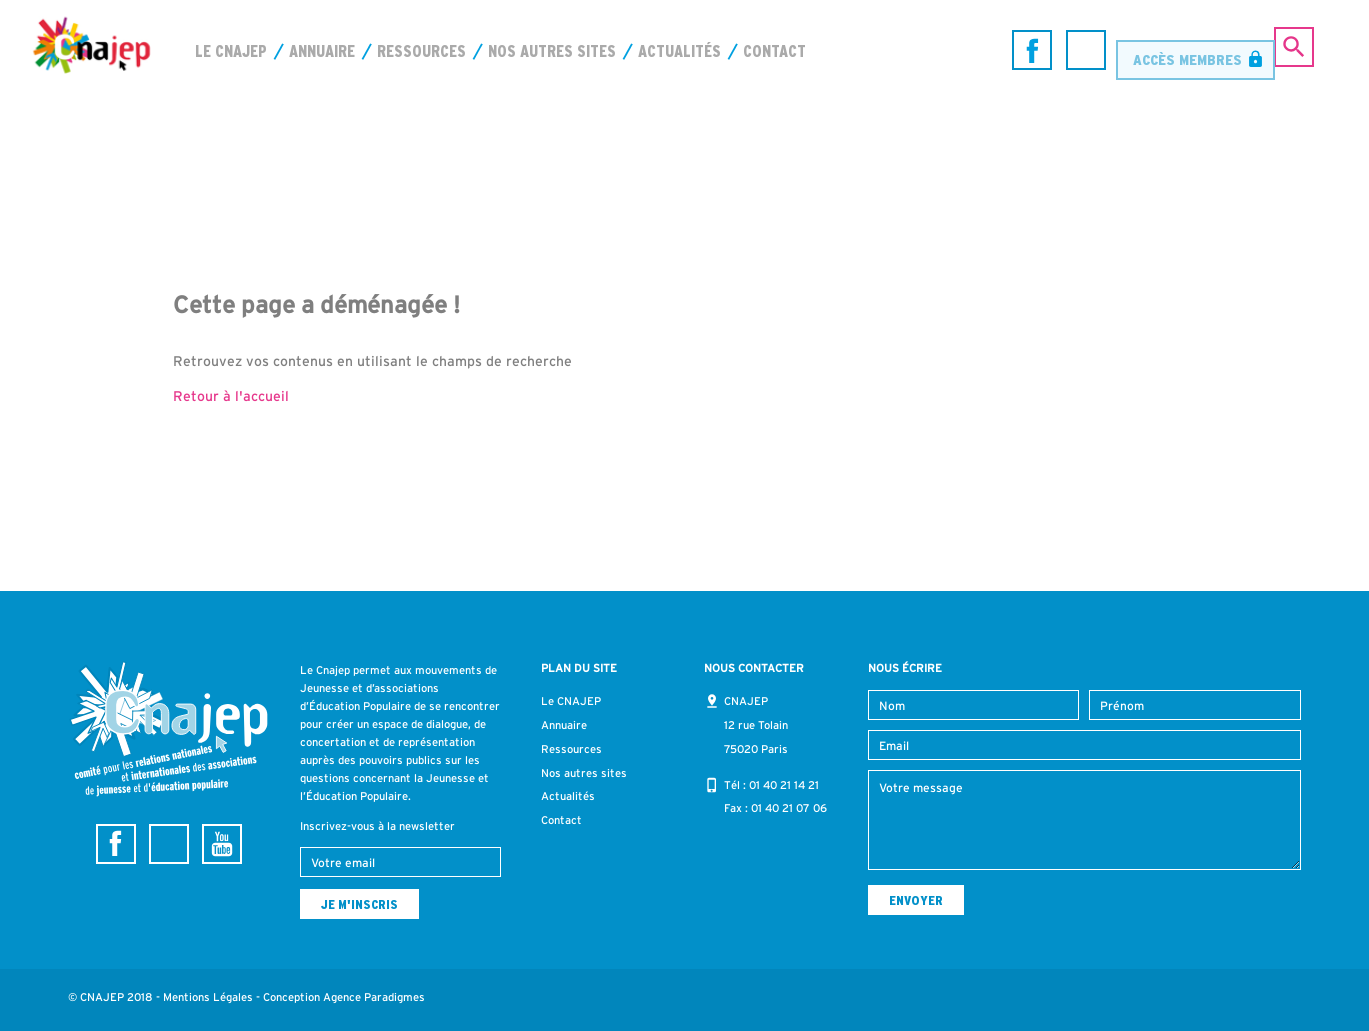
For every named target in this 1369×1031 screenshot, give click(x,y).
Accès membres (1187, 49)
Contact (774, 51)
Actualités (679, 51)
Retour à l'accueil (231, 396)
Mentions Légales (208, 997)
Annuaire (322, 51)
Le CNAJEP (231, 51)
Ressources (421, 51)
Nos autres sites (552, 51)
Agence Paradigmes (374, 997)
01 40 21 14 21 (784, 785)
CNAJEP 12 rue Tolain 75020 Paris (756, 725)
